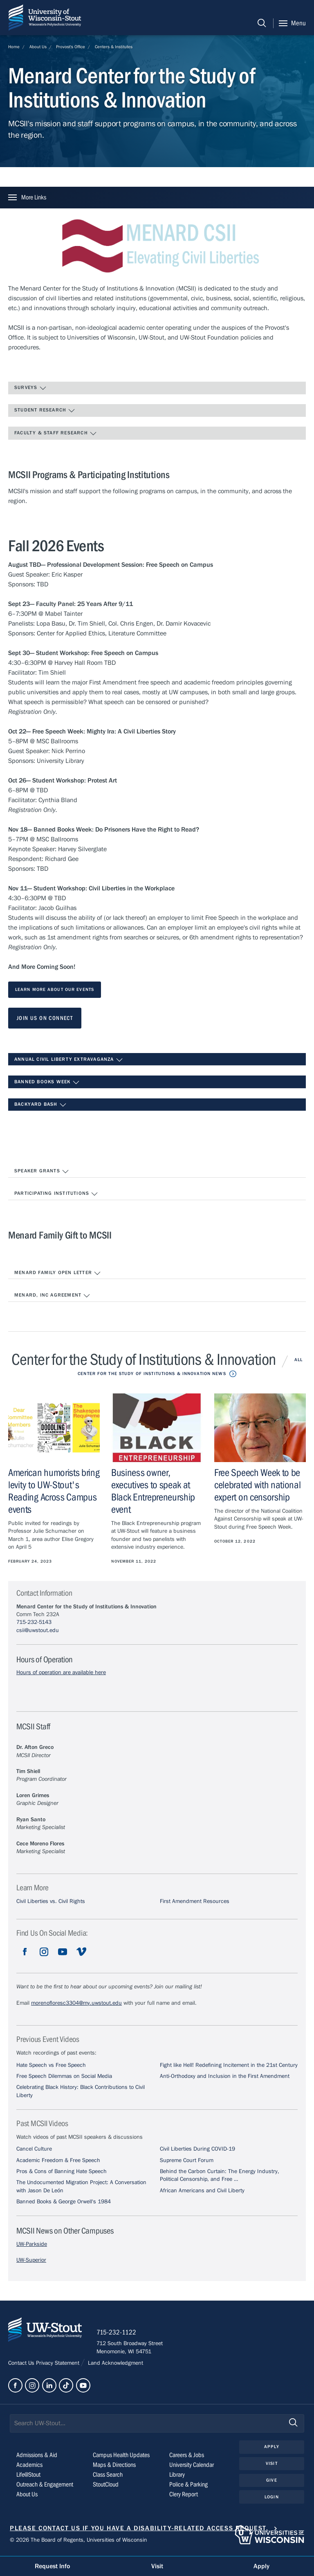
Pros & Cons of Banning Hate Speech (61, 2171)
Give (271, 2481)
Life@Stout (28, 2476)
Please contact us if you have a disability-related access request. (139, 2530)
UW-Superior (31, 2260)
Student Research (44, 410)
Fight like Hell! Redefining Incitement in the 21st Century (229, 2065)
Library (177, 2476)
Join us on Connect (45, 1018)
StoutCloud (106, 2486)
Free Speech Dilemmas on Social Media (64, 2076)
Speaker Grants (41, 1171)
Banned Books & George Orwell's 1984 (63, 2201)
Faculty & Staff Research (55, 433)
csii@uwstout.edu (37, 1630)
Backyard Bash (40, 1105)
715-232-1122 (118, 2334)
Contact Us (22, 2364)
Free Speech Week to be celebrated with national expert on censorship (257, 1485)
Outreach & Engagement (44, 2486)
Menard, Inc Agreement (52, 1295)
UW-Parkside (31, 2244)
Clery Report (183, 2496)
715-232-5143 (34, 1622)
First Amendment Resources (194, 1901)
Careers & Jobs (186, 2456)
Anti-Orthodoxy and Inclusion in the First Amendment (224, 2076)
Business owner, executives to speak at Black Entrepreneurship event (153, 1491)
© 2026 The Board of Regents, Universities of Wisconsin (78, 2541)
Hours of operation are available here (61, 1672)
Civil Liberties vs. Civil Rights (50, 1901)
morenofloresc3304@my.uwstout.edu (76, 2003)
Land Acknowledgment (114, 2364)
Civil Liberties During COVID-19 (197, 2149)
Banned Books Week (47, 1082)
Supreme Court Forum (186, 2160)
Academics (29, 2466)
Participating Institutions (56, 1194)
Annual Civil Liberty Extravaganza (68, 1060)
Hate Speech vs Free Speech (51, 2065)
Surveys (30, 388)
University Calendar (191, 2466)
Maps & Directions (114, 2466)
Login (272, 2498)
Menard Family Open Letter (57, 1273)
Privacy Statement (58, 2364)
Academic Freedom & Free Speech (58, 2160)
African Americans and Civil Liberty (202, 2190)
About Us (38, 46)
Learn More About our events (54, 989)
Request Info (52, 2566)
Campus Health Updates (121, 2456)
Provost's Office (70, 46)
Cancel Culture (34, 2149)
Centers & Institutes (113, 46)
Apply (271, 2448)
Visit (272, 2465)
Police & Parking (188, 2486)
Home (14, 46)
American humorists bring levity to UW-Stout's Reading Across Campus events (54, 1491)
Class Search (108, 2476)
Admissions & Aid (36, 2456)
